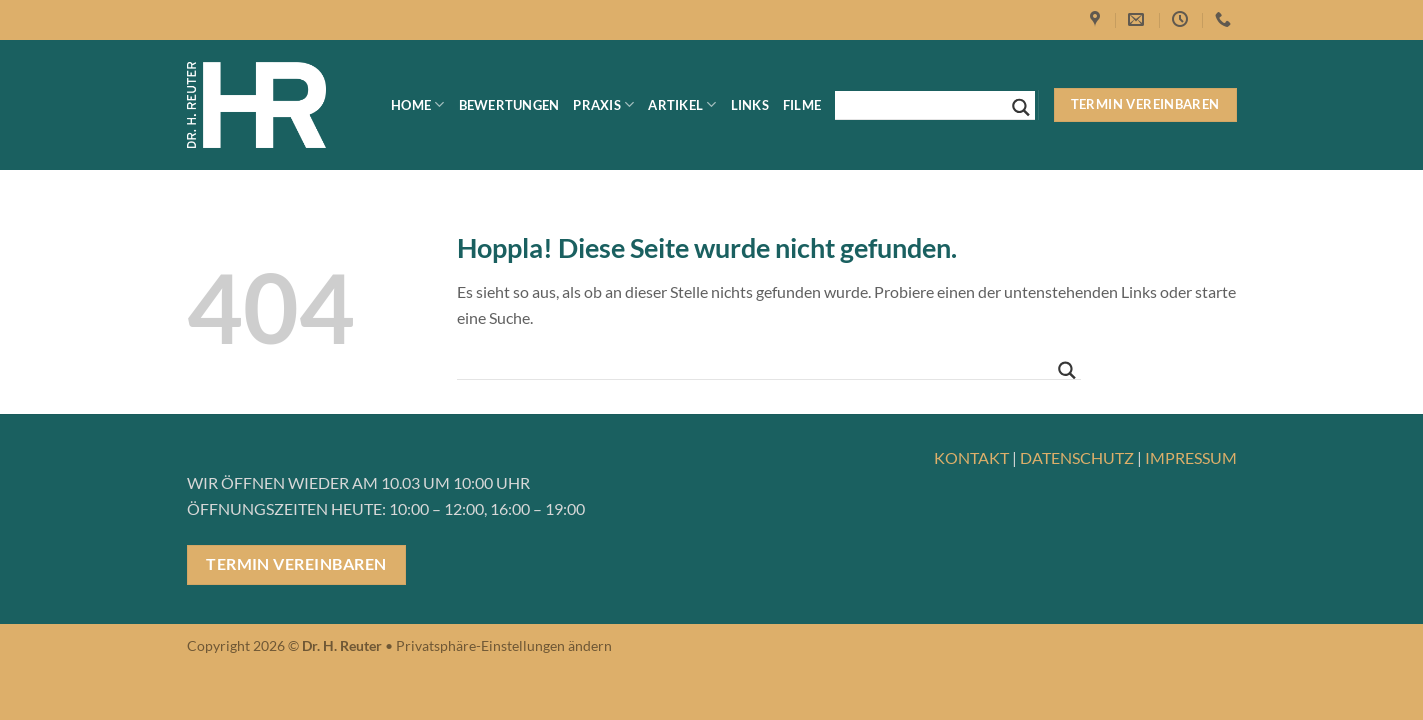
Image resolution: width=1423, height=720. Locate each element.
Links (750, 105)
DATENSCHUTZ (1077, 457)
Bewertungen (509, 105)
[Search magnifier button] (1021, 107)
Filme (802, 105)
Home (417, 104)
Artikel (682, 104)
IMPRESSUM (1191, 457)
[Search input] (926, 105)
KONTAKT (971, 457)
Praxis (603, 104)
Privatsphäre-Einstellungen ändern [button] (504, 645)
